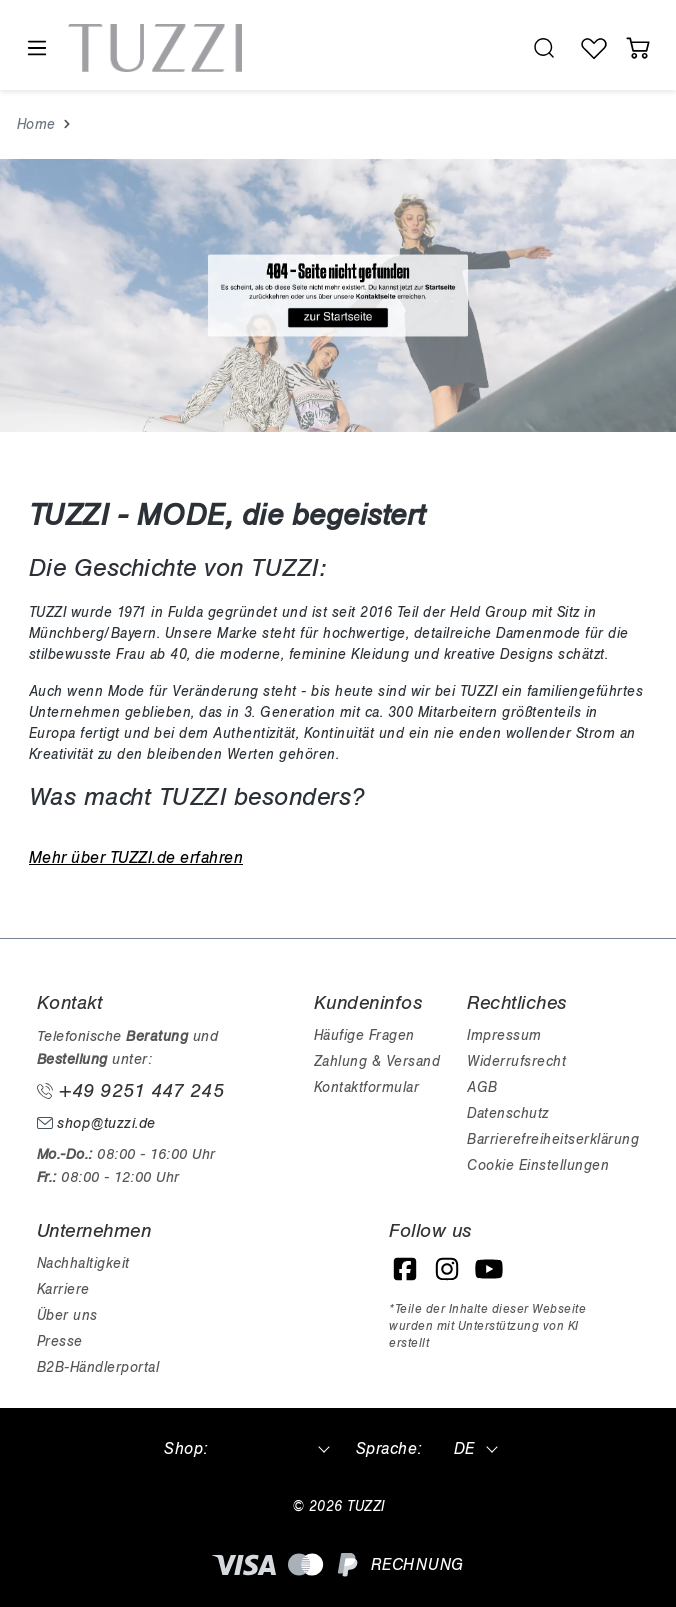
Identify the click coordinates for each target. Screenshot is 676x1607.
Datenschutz (508, 1113)
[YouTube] (489, 1269)
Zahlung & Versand (377, 1061)
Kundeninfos (368, 1003)
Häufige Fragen (364, 1035)
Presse (60, 1341)
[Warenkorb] (638, 48)
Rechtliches (517, 1003)
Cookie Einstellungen (538, 1165)
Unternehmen (94, 1231)
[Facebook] (405, 1269)
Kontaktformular (367, 1087)
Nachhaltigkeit (83, 1263)
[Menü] (36, 48)
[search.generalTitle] (544, 48)
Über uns (67, 1315)
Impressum (504, 1035)
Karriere (63, 1289)
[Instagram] (447, 1269)
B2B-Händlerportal (98, 1367)
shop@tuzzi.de (96, 1123)
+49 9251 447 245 (131, 1091)
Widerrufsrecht (516, 1061)
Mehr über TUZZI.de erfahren (136, 858)
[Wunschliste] (594, 48)
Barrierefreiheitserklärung (553, 1139)
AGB (482, 1087)
